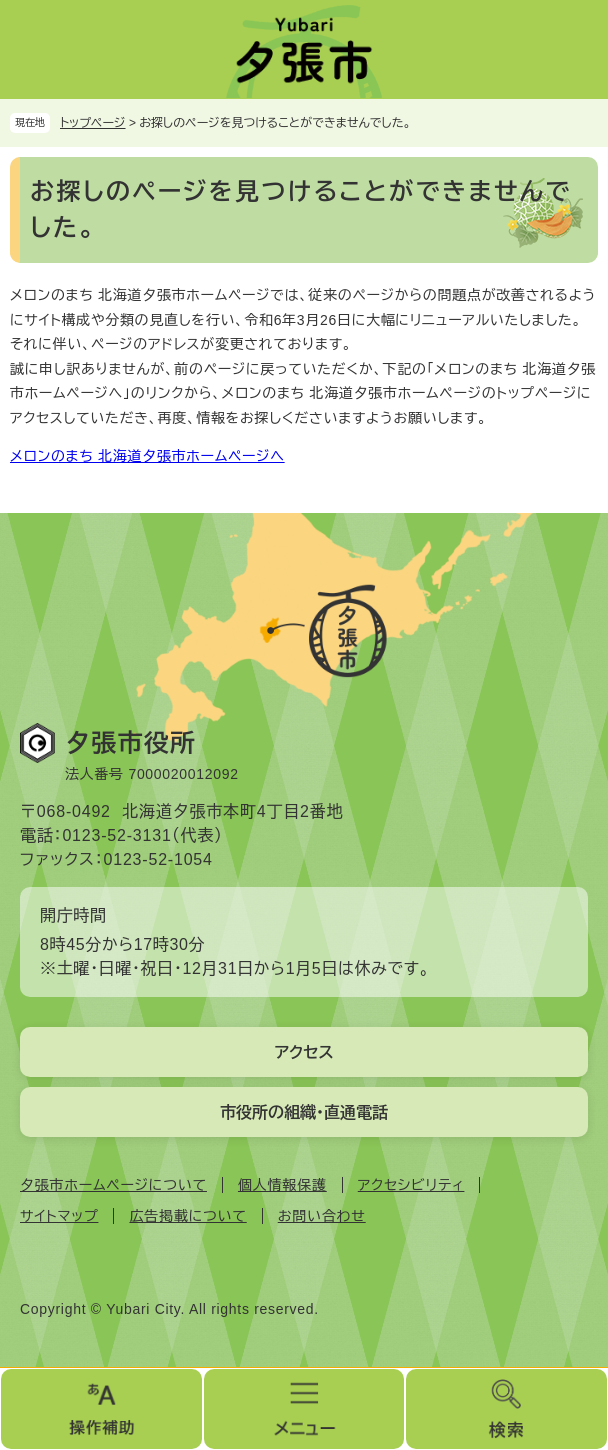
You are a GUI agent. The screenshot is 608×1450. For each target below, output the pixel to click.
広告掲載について (187, 1216)
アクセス (303, 1052)
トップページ (93, 123)
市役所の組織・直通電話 (304, 1112)
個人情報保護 (282, 1185)
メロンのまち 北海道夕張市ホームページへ (147, 456)
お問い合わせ (322, 1216)
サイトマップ (59, 1216)
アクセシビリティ (411, 1185)
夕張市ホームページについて (113, 1185)
